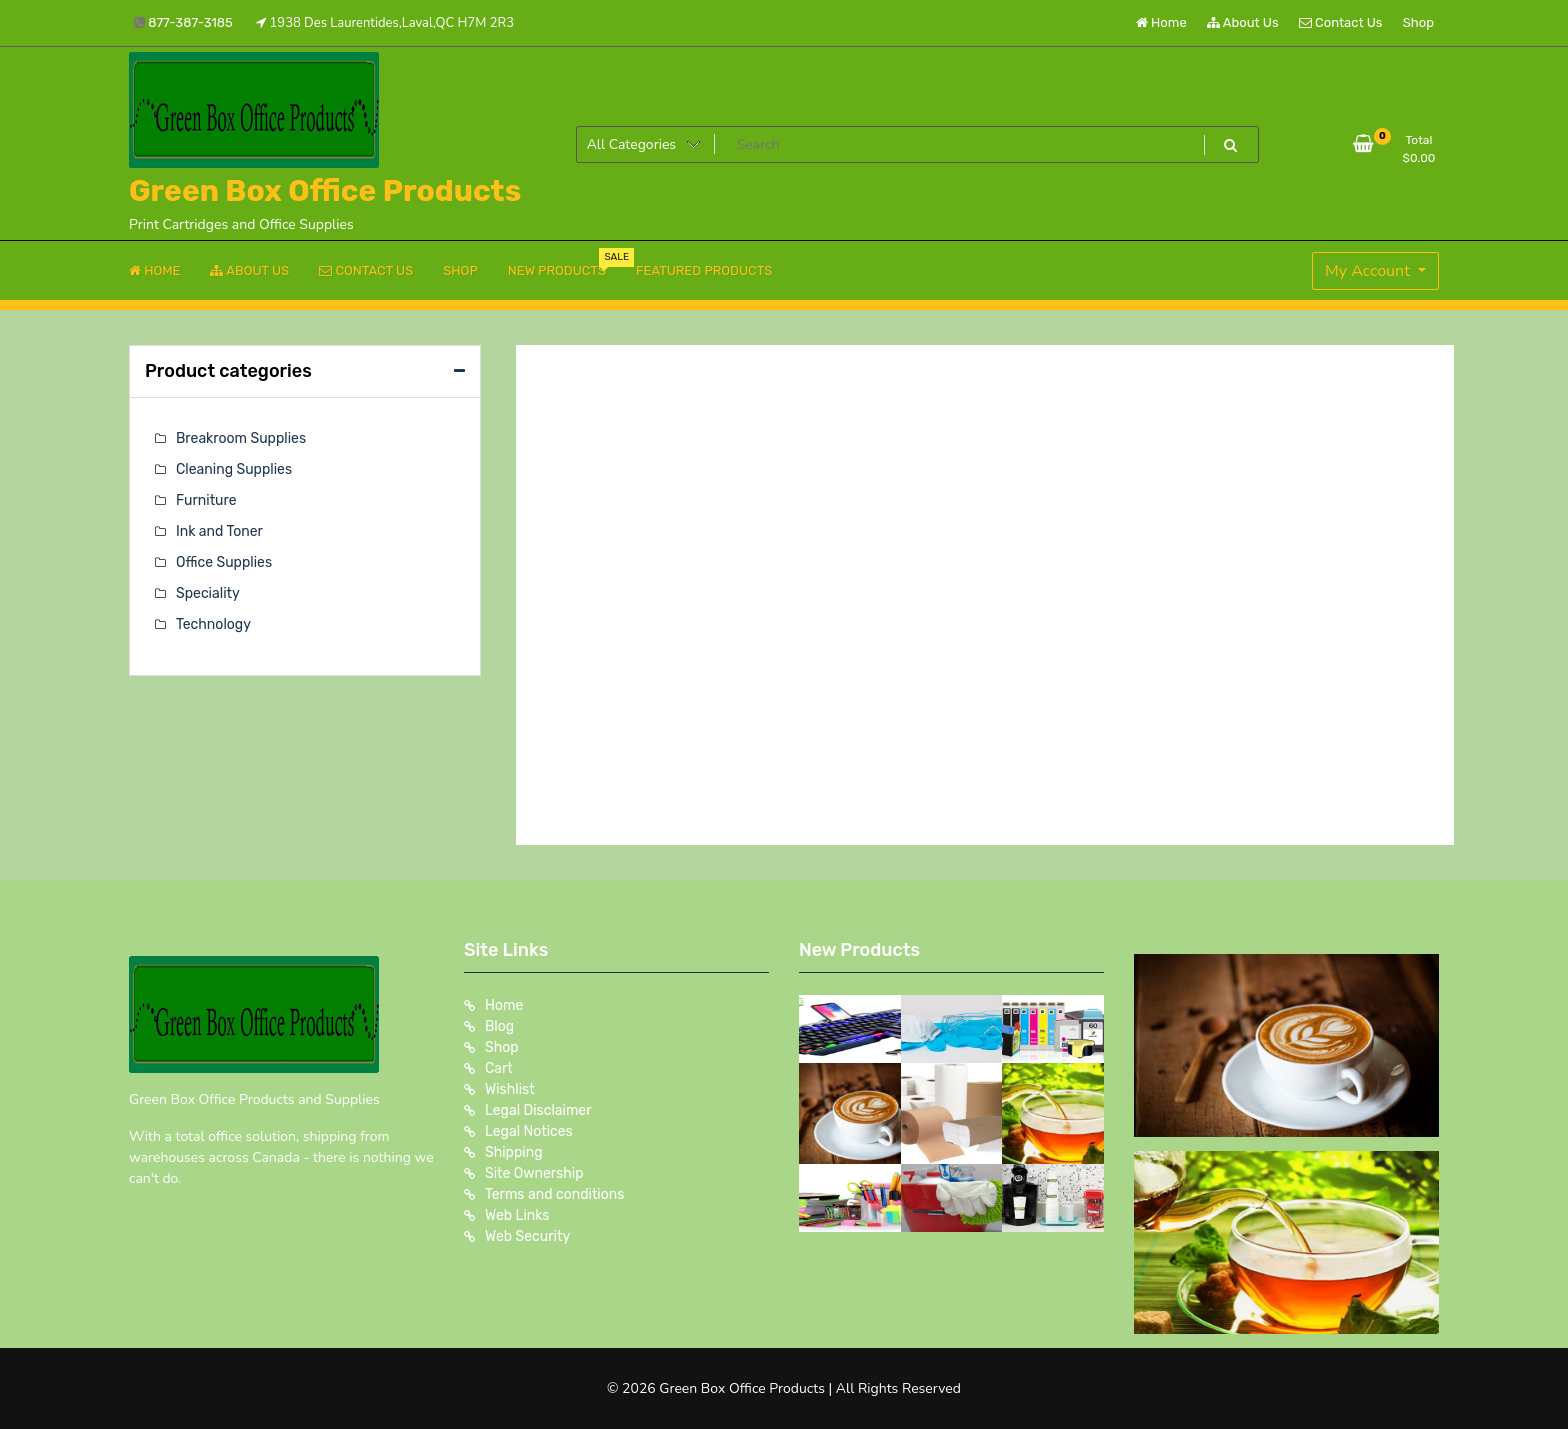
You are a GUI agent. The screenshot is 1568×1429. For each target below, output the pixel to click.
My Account (1369, 271)
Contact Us (1340, 22)
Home (1161, 22)
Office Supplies (224, 562)
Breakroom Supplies (241, 438)
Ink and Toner (219, 531)
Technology (213, 624)
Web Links (517, 1215)
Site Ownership (534, 1173)
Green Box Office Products (325, 191)
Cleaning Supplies (234, 469)
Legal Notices (529, 1131)
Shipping (514, 1152)
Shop (1418, 22)
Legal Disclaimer (538, 1110)
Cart (499, 1068)
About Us (1243, 22)
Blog (499, 1026)
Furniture (206, 500)
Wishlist (510, 1089)
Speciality (208, 593)
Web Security (527, 1236)
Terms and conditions (554, 1194)
